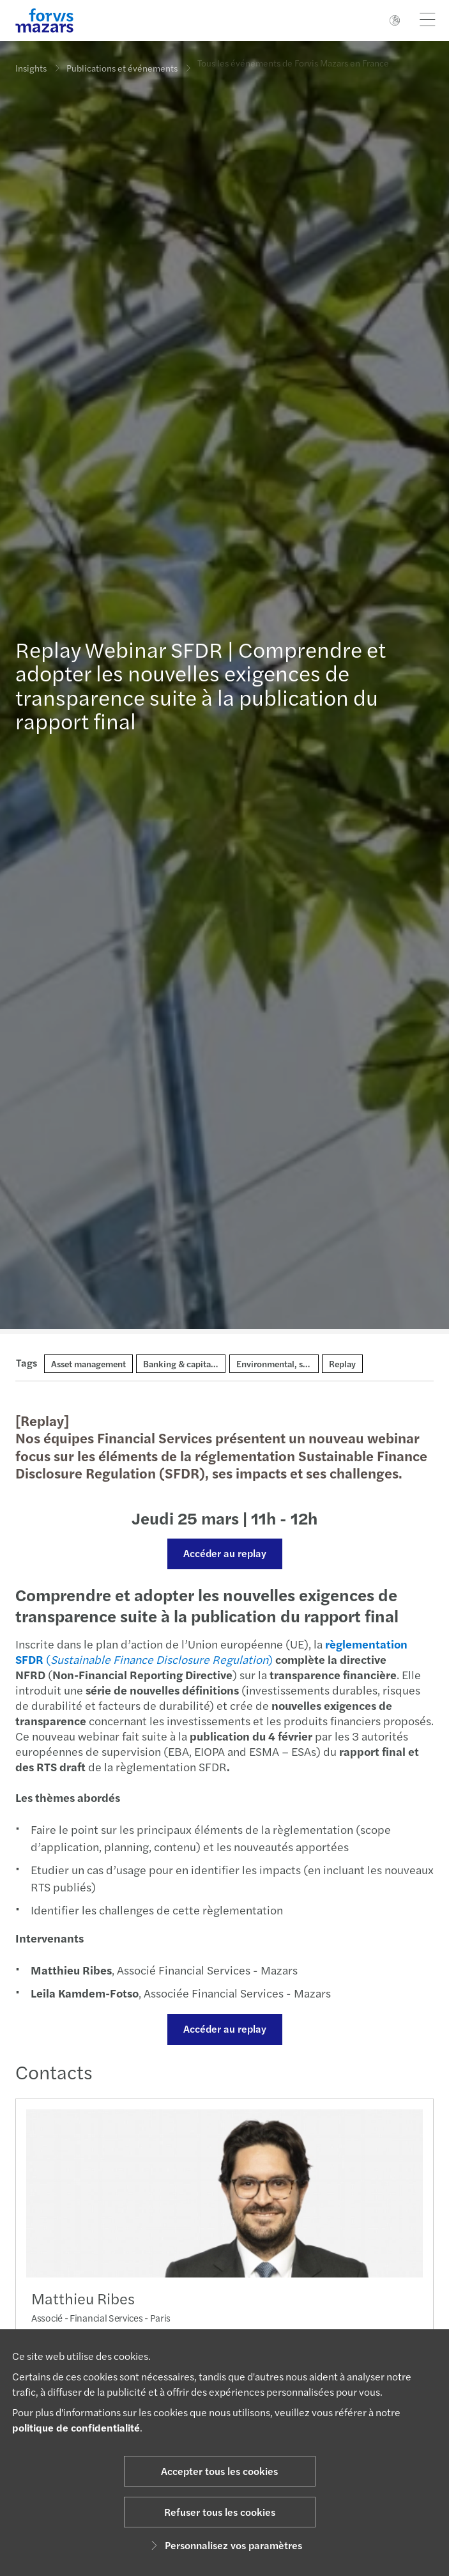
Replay (342, 1363)
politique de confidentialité (76, 2427)
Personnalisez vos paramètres (224, 2545)
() (205, 1651)
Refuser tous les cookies (219, 2511)
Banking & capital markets (195, 1363)
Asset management (88, 1363)
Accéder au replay (218, 1553)
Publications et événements (122, 65)
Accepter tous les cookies (219, 2470)
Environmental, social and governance (311, 1363)
